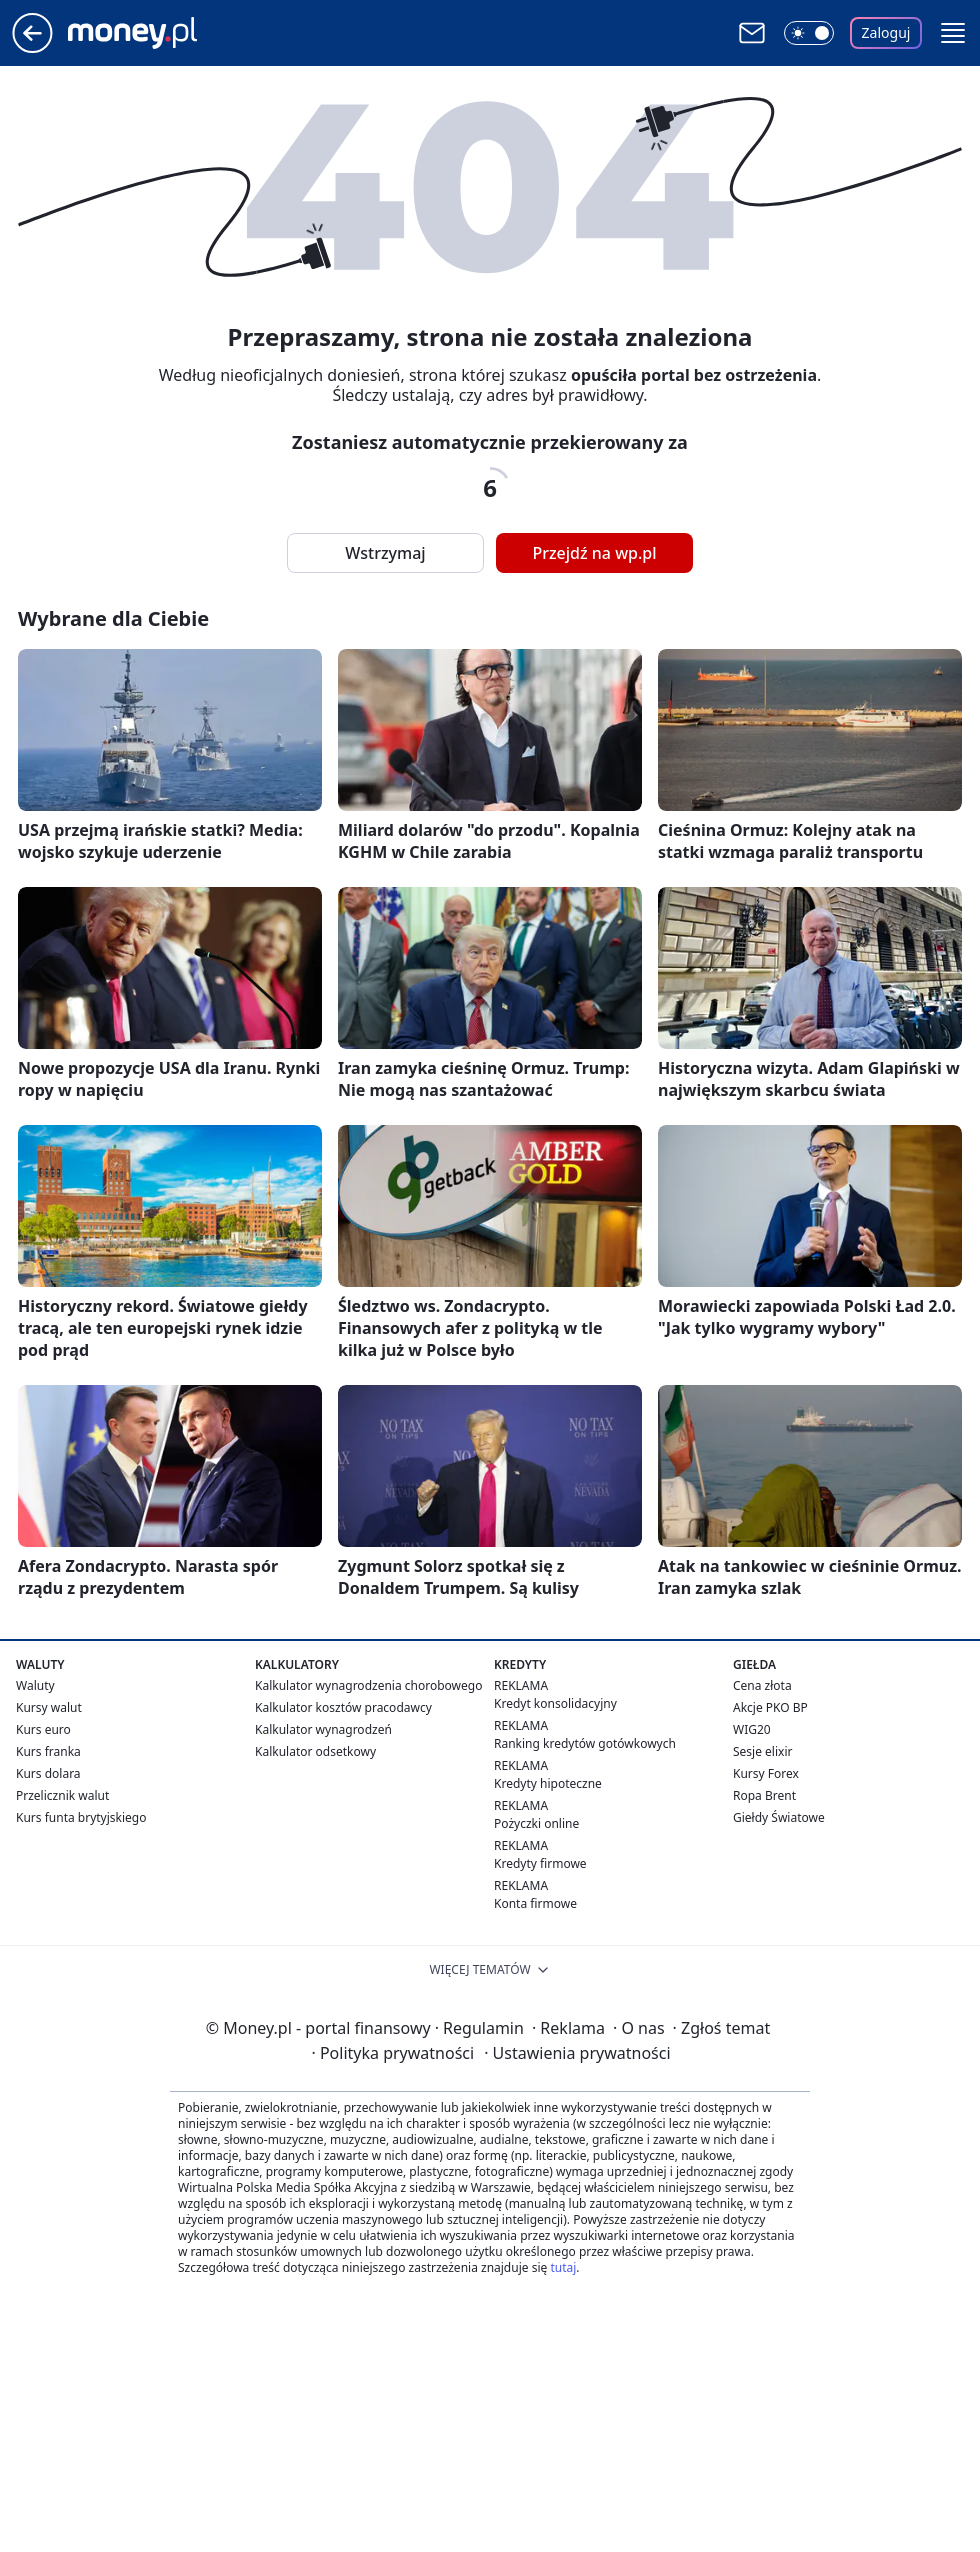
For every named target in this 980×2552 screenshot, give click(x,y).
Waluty (35, 1685)
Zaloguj (886, 32)
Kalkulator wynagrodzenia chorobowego (368, 1685)
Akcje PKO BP (770, 1707)
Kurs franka (48, 1751)
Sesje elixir (762, 1751)
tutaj (563, 2267)
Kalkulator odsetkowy (315, 1751)
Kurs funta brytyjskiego (81, 1817)
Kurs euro (43, 1729)
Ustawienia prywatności (577, 2053)
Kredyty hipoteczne (548, 1783)
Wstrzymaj (385, 553)
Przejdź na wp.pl (594, 553)
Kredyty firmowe (540, 1863)
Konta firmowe (535, 1903)
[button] (953, 33)
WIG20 (752, 1729)
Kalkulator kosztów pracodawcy (343, 1707)
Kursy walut (49, 1707)
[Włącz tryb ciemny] (809, 33)
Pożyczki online (536, 1823)
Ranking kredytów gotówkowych (585, 1743)
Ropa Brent (764, 1795)
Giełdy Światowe (779, 1817)
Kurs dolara (48, 1773)
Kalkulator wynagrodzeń (323, 1729)
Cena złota (762, 1685)
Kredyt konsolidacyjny (555, 1703)
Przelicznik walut (62, 1795)
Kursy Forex (766, 1773)
